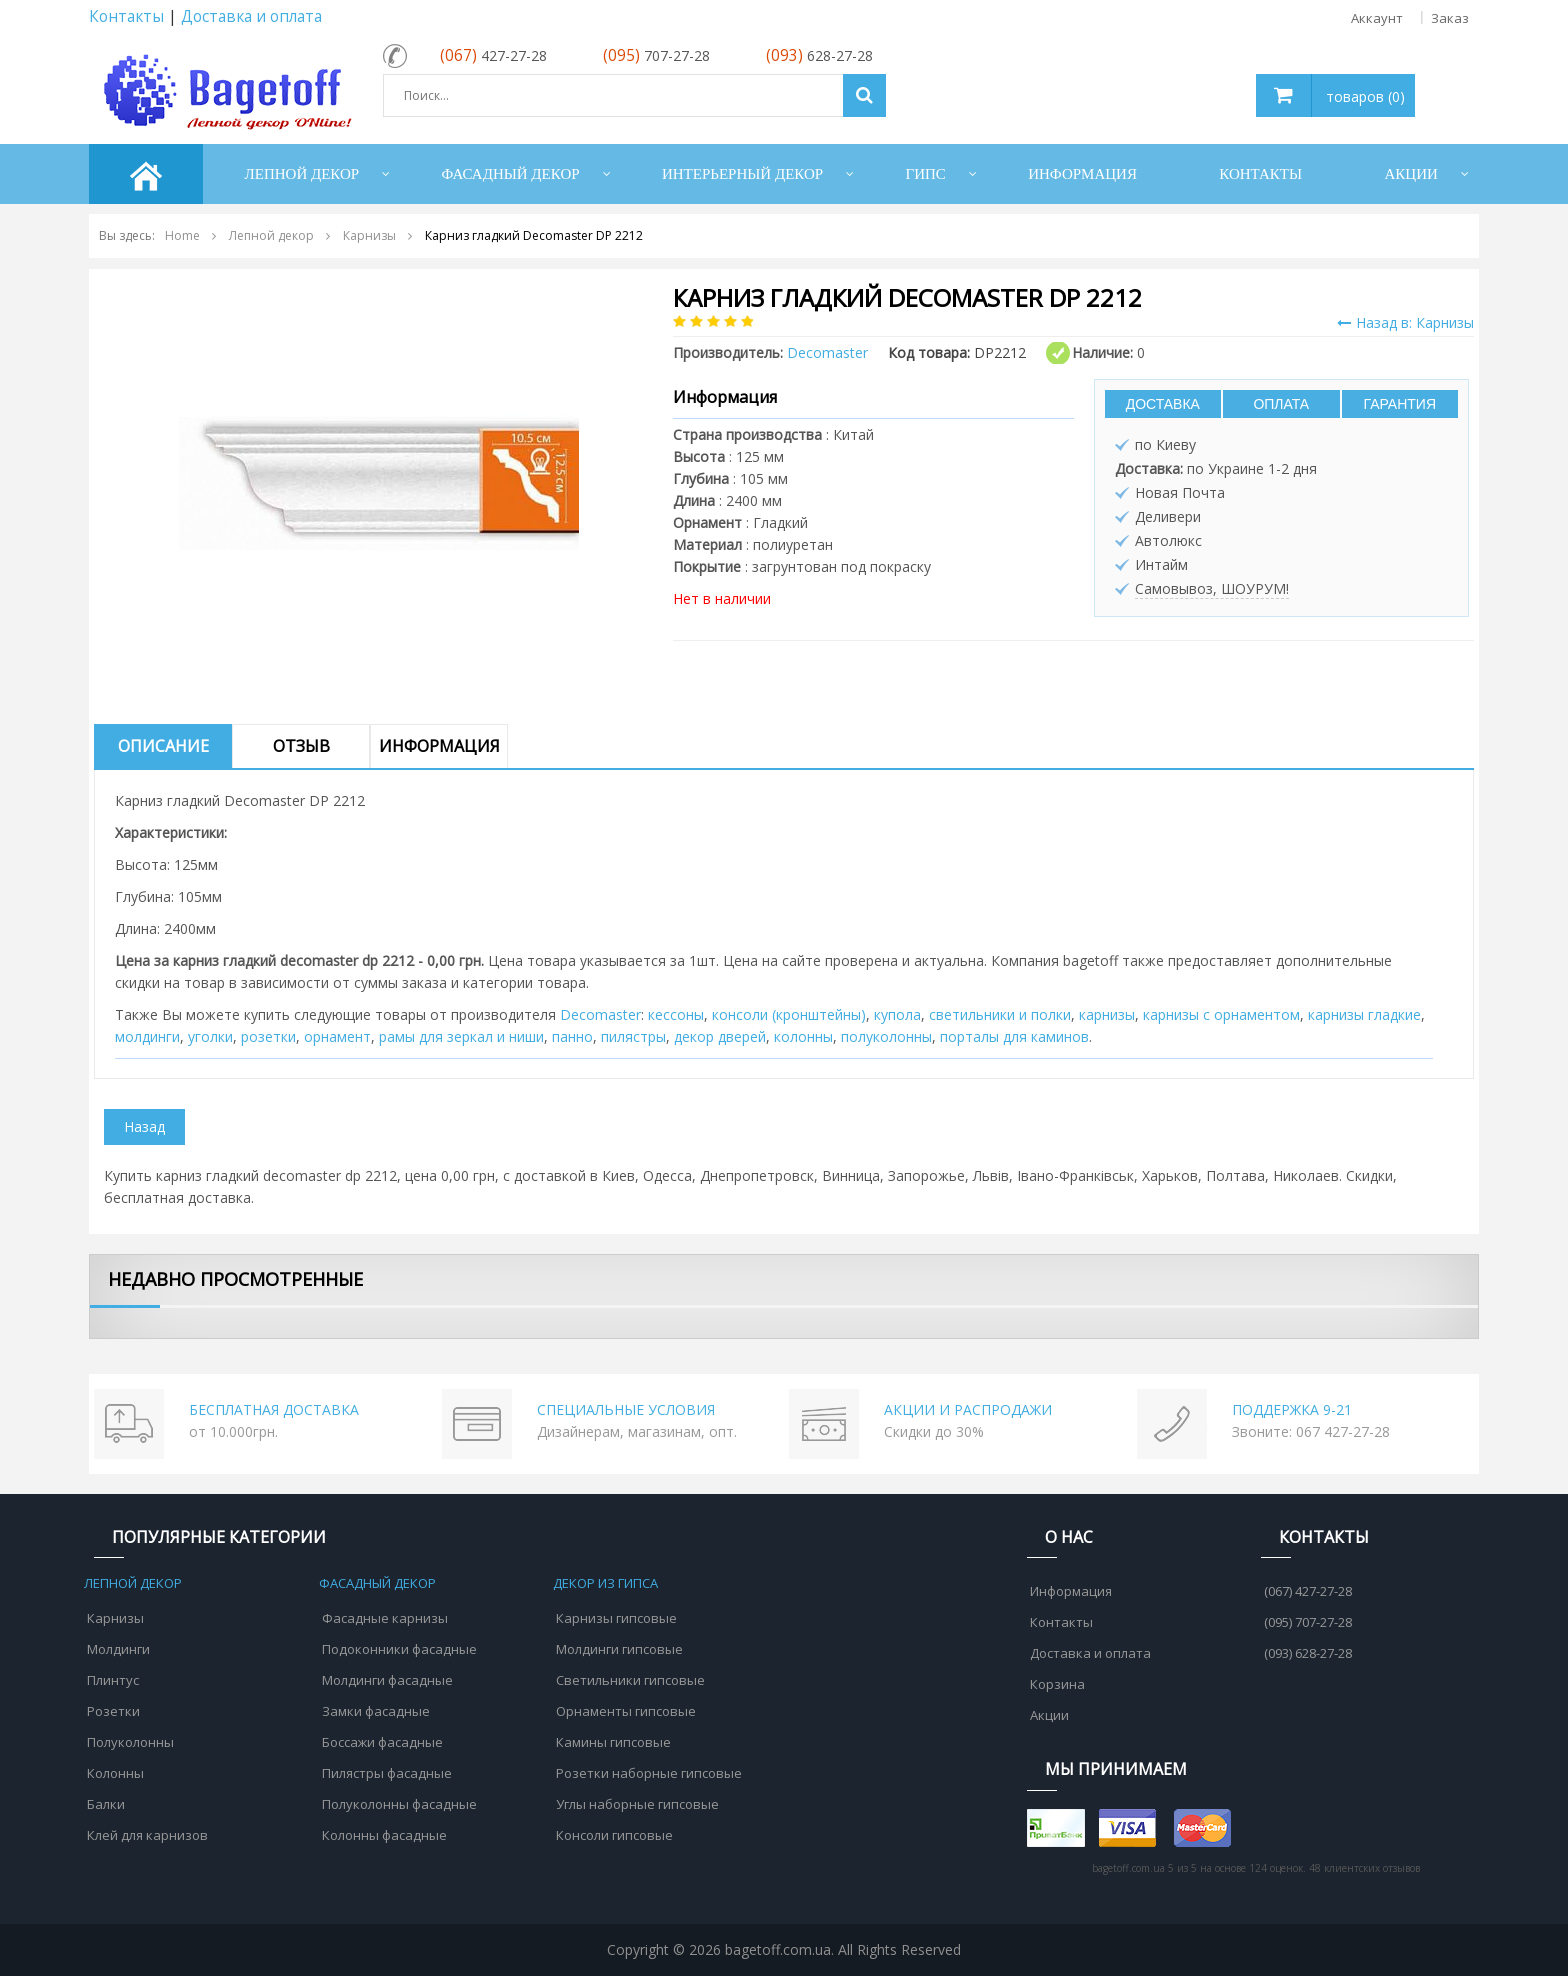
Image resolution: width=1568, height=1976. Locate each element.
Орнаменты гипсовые (626, 1711)
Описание (163, 746)
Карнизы (115, 1618)
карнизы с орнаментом (1221, 1014)
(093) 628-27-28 (1308, 1653)
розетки (268, 1036)
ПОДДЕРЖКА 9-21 (1292, 1409)
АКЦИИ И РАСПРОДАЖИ (968, 1409)
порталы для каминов (1014, 1036)
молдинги (147, 1036)
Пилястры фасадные (387, 1773)
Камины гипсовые (613, 1742)
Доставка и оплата (251, 16)
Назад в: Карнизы (1405, 322)
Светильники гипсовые (630, 1680)
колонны (803, 1036)
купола (897, 1014)
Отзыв (301, 746)
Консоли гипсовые (614, 1835)
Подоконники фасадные (399, 1649)
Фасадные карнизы (385, 1618)
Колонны (115, 1773)
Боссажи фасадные (382, 1742)
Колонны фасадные (384, 1835)
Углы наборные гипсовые (637, 1804)
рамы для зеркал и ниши (461, 1036)
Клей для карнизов (147, 1835)
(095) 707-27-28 (1308, 1622)
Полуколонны (130, 1742)
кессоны (676, 1014)
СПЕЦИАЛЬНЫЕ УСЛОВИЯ (626, 1409)
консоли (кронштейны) (789, 1014)
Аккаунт (1377, 18)
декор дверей (720, 1036)
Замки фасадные (376, 1711)
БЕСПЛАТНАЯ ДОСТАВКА (274, 1409)
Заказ (1450, 18)
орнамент (337, 1036)
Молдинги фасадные (387, 1680)
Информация (439, 746)
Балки (106, 1804)
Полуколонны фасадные (399, 1804)
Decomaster (600, 1014)
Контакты (126, 16)
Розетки (113, 1711)
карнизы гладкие (1364, 1014)
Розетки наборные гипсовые (649, 1773)
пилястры (633, 1036)
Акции (1049, 1715)
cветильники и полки (1000, 1014)
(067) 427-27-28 (1308, 1591)
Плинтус (113, 1680)
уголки (210, 1036)
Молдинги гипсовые (619, 1649)
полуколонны (886, 1036)
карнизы (1107, 1014)
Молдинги (118, 1649)
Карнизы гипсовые (616, 1618)
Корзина (1057, 1684)
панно (572, 1036)
